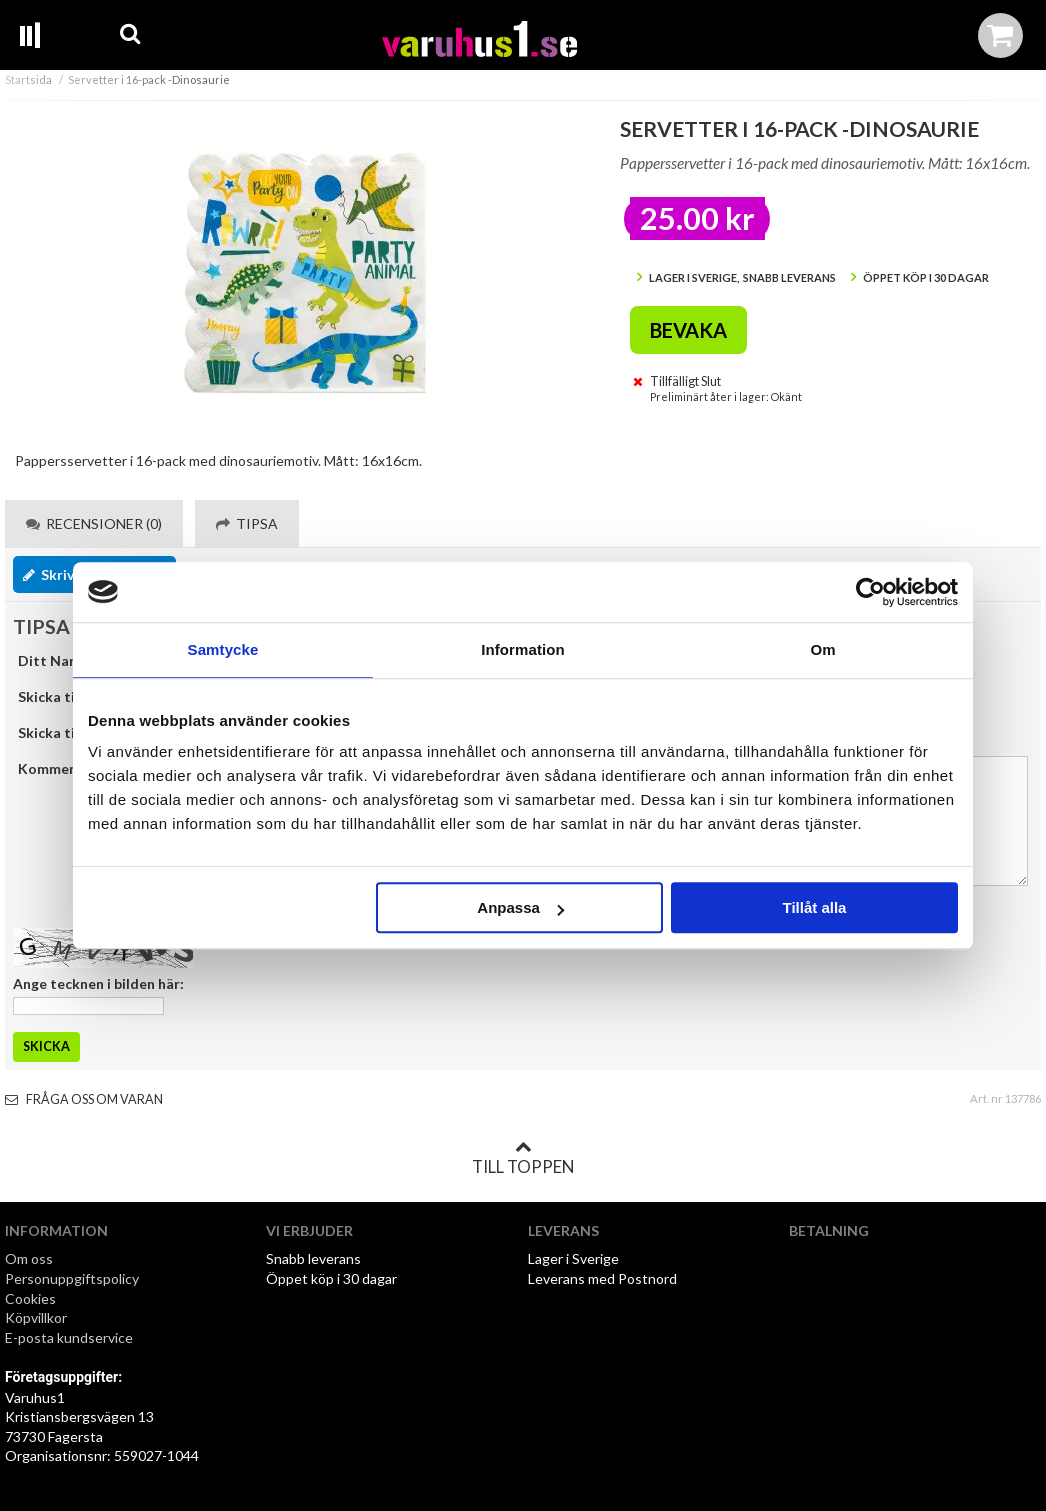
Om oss (29, 1258)
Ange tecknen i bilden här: (98, 983)
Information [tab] (523, 649)
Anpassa (520, 907)
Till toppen (523, 1158)
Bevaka (688, 330)
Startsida (28, 79)
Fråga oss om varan (84, 1099)
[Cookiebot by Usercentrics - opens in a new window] (870, 592)
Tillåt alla (814, 907)
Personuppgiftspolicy (72, 1278)
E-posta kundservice (70, 1337)
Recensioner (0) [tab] (94, 523)
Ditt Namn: (55, 660)
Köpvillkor (36, 1317)
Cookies (30, 1298)
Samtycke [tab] (223, 649)
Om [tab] (822, 649)
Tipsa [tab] (247, 523)
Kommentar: (60, 768)
